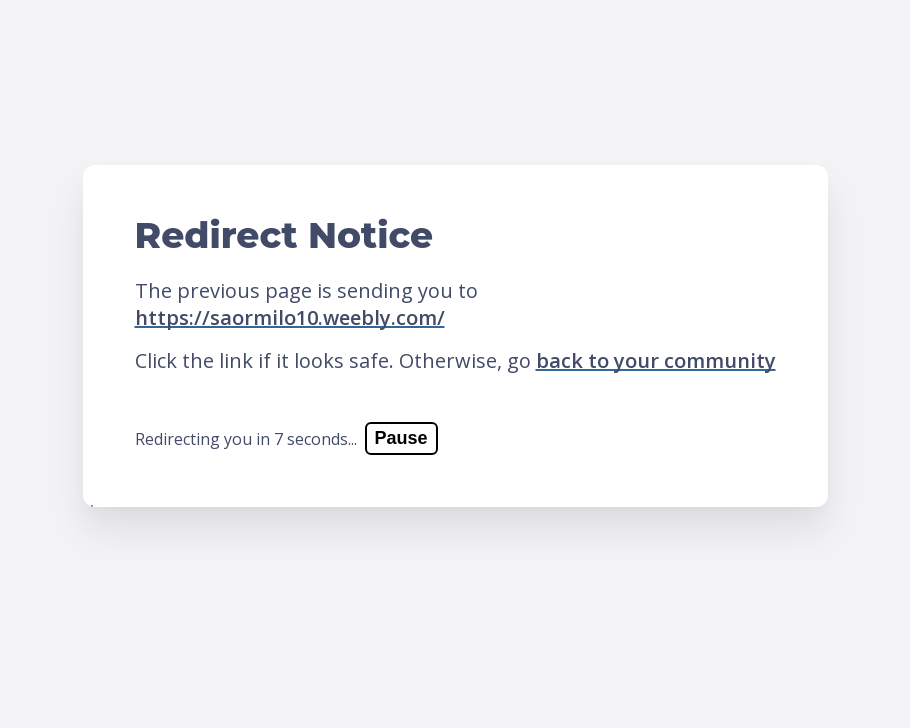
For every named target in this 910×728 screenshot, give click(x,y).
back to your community (656, 360)
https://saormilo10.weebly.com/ (290, 317)
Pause (401, 438)
